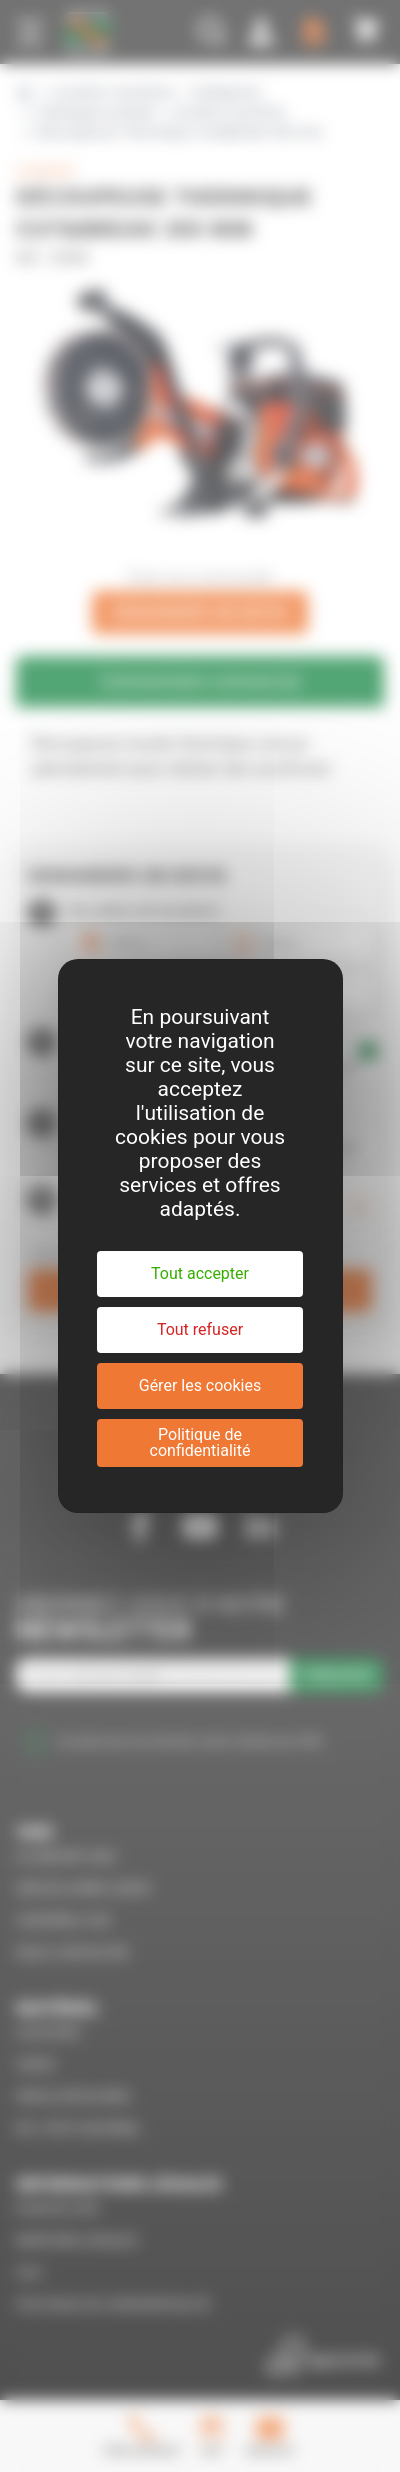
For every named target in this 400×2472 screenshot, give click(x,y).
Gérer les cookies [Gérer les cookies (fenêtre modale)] (200, 1385)
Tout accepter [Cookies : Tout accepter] (200, 1273)
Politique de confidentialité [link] (200, 1442)
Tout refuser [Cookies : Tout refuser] (200, 1329)
